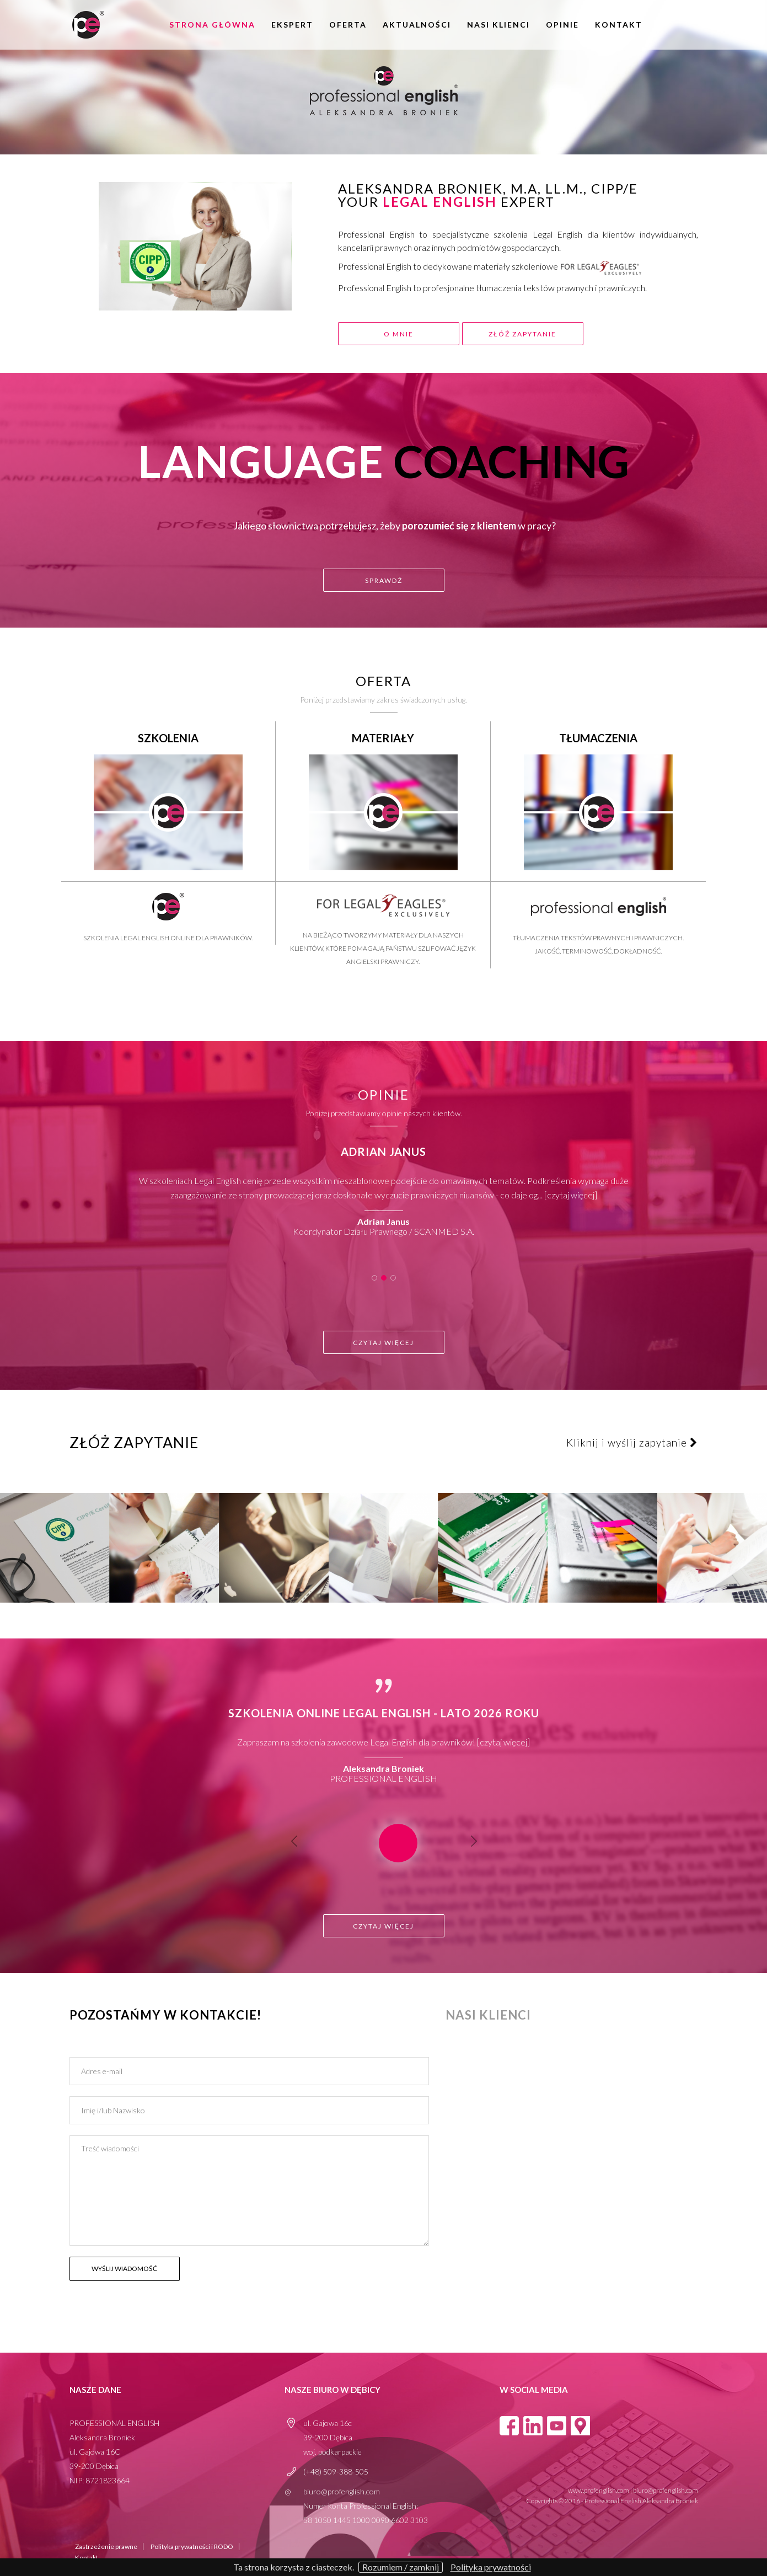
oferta (348, 25)
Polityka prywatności (490, 2567)
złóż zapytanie (527, 334)
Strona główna (212, 25)
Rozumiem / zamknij (400, 2567)
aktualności (417, 25)
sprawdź (384, 580)
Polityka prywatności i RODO (192, 2546)
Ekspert (292, 25)
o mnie (399, 334)
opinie (562, 25)
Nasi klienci (498, 25)
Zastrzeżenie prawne (106, 2546)
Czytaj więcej (570, 1195)
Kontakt (618, 25)
